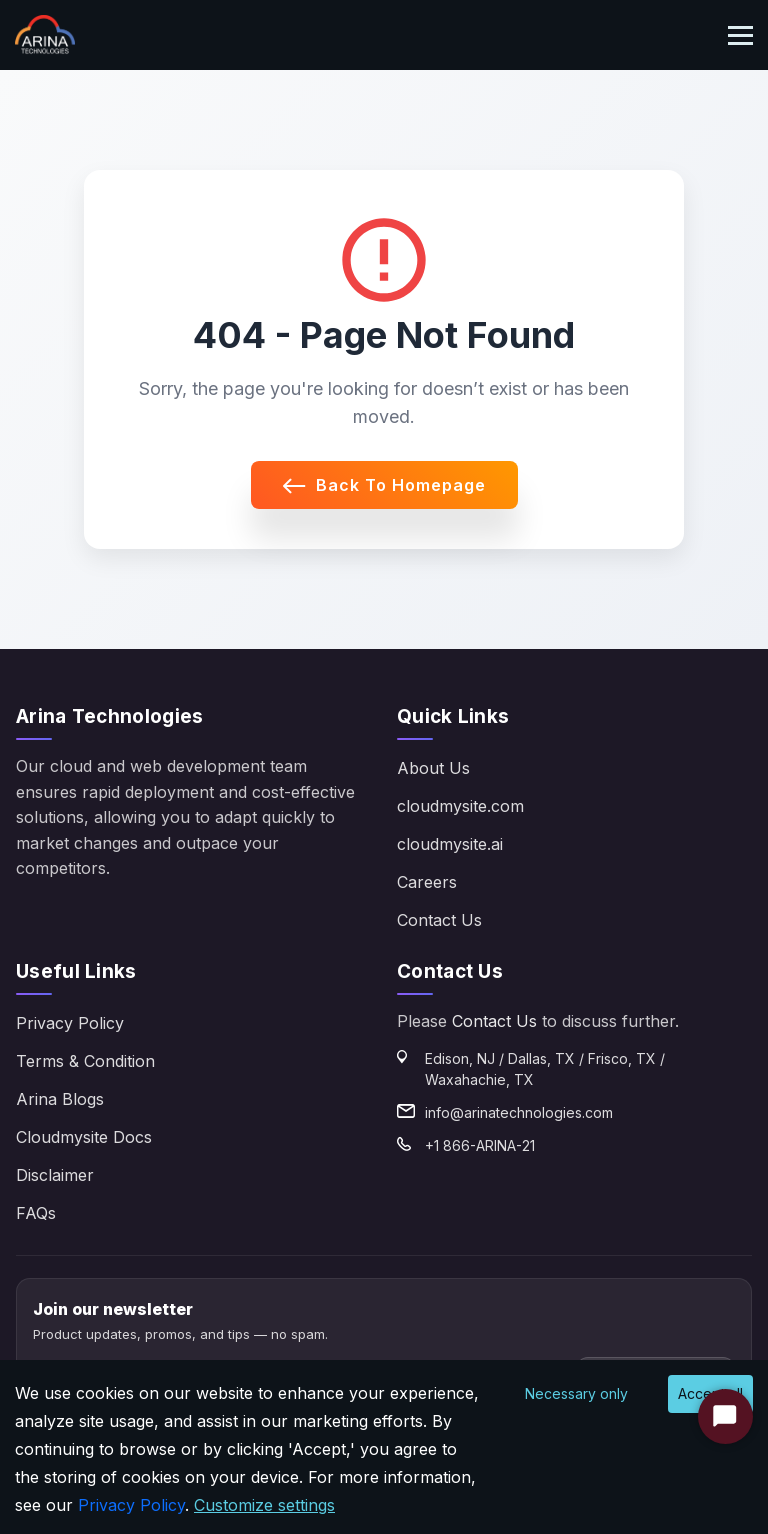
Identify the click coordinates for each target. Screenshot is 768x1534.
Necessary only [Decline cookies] (576, 1393)
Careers (427, 882)
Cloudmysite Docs (84, 1137)
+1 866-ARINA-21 (480, 1145)
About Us (433, 768)
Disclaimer (55, 1175)
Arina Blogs (60, 1099)
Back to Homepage (384, 485)
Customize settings (264, 1505)
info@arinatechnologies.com (519, 1112)
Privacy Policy (70, 1023)
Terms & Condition (85, 1061)
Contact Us (439, 920)
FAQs (36, 1213)
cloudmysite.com (460, 806)
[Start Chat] (725, 1416)
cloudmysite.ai (450, 844)
